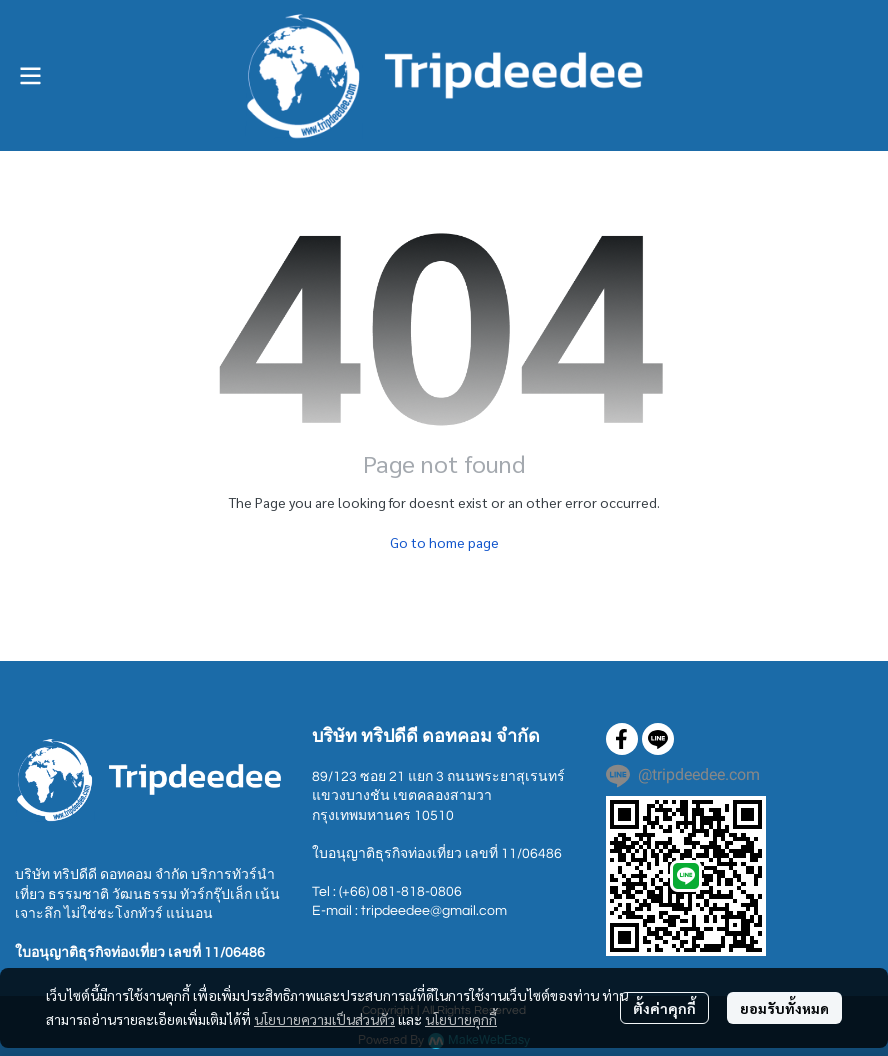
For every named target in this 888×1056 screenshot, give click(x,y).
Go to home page (444, 542)
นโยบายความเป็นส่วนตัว (324, 1019)
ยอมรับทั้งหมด (784, 1008)
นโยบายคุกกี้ (461, 1019)
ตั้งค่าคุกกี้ (664, 1008)
